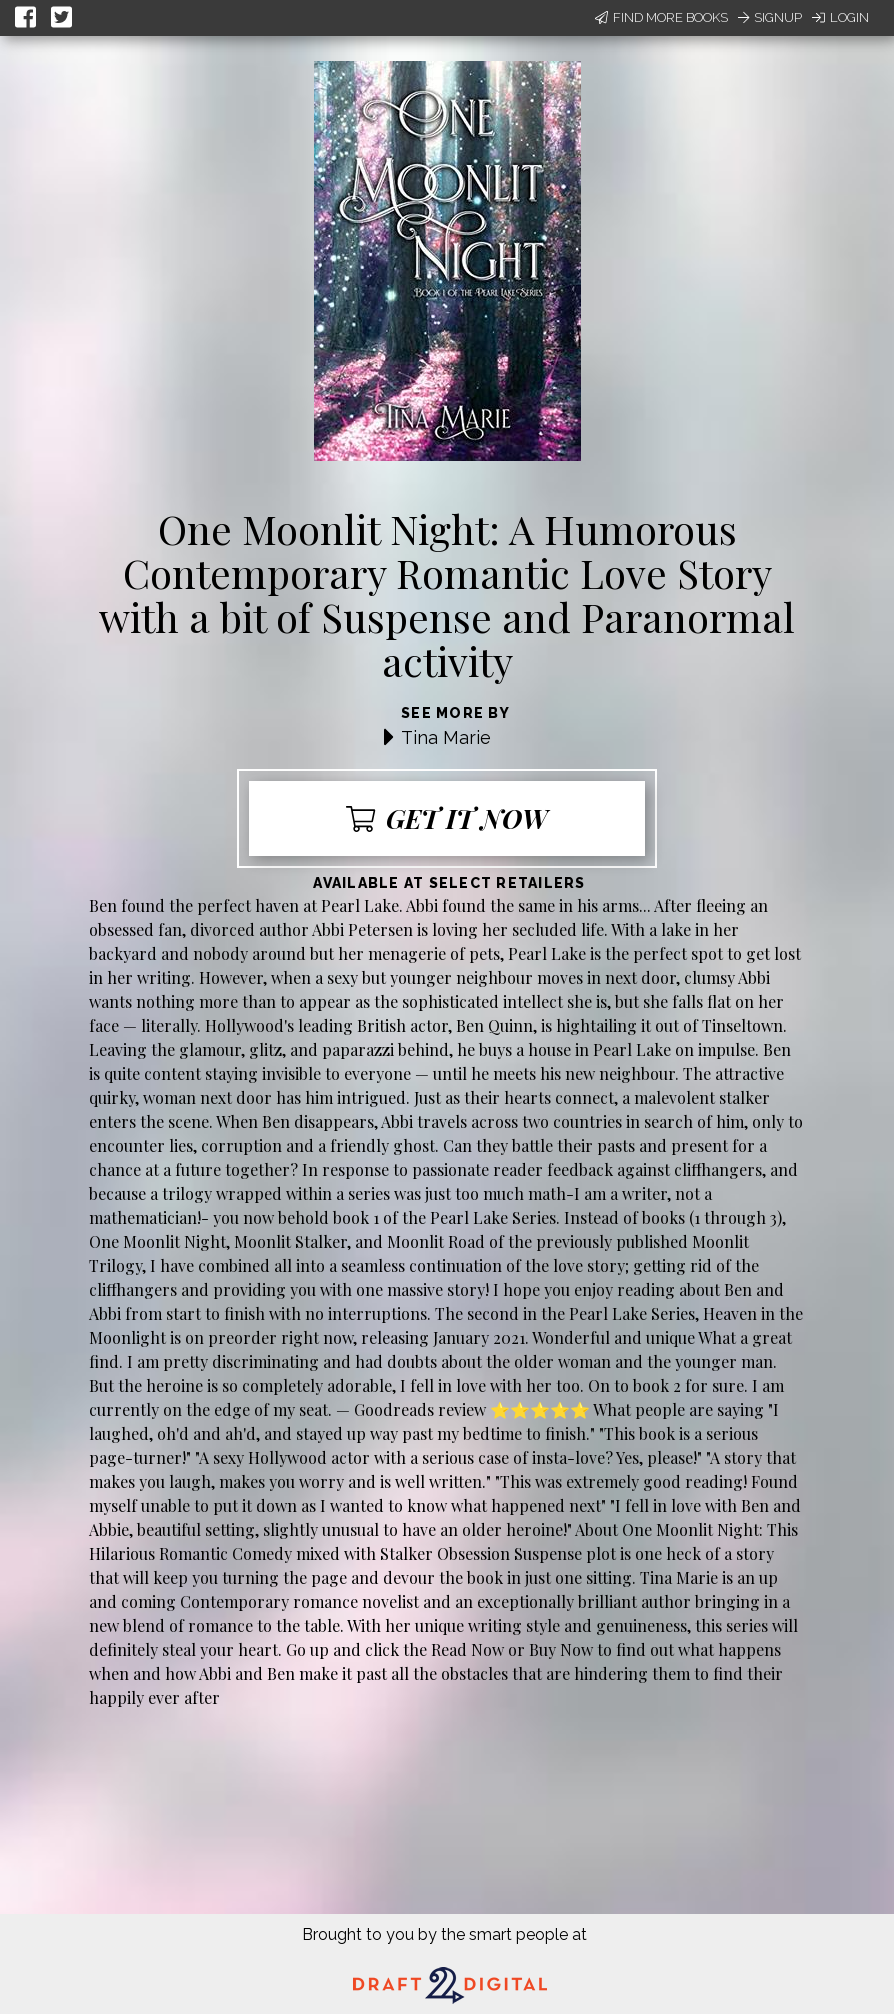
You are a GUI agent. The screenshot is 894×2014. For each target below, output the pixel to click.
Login (840, 17)
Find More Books (661, 17)
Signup (770, 17)
